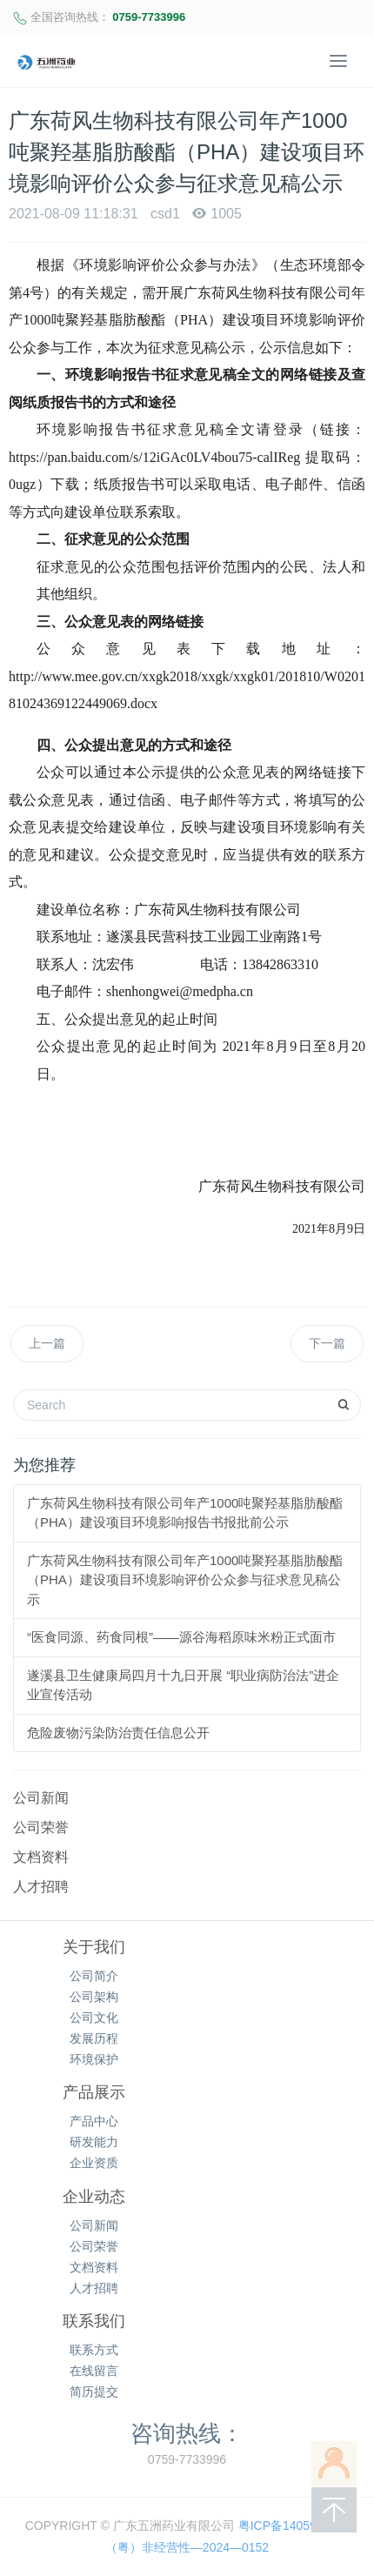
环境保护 (94, 2059)
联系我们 (94, 2321)
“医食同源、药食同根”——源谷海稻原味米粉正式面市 (181, 1636)
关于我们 (94, 1947)
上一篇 (47, 1343)
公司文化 (94, 2017)
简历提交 (94, 2392)
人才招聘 (41, 1886)
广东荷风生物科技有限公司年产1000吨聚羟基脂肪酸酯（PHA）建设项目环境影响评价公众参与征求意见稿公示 (185, 1580)
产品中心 (94, 2121)
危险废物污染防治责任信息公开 (118, 1732)
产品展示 (94, 2092)
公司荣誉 (41, 1827)
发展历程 (94, 2038)
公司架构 (94, 1997)
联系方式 (94, 2350)
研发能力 (94, 2142)
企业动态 (94, 2196)
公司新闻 (41, 1797)
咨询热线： (187, 2433)
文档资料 (41, 1857)
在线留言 (94, 2371)
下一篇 (327, 1343)
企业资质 (94, 2163)
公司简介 (94, 1976)
